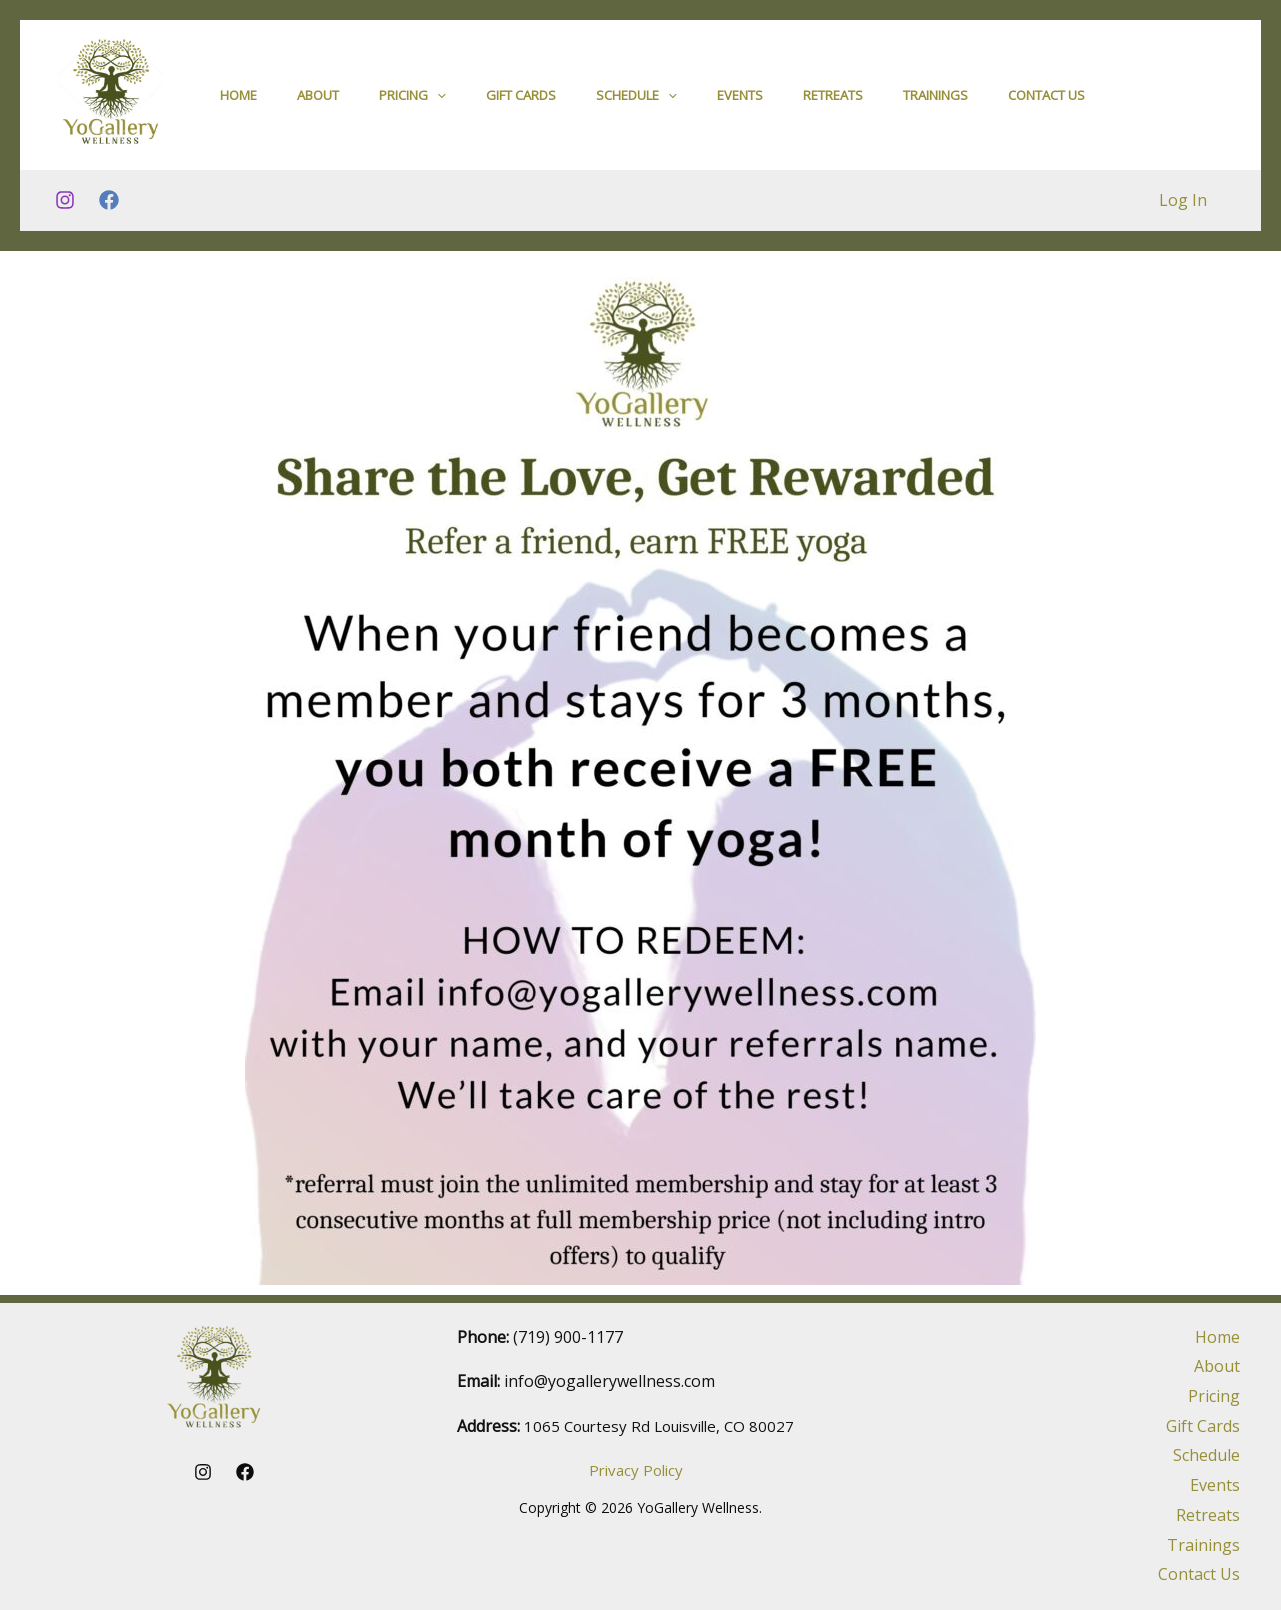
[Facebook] (109, 209)
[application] (437, 99)
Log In (1186, 208)
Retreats (833, 99)
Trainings (935, 99)
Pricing (412, 99)
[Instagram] (65, 209)
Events (740, 99)
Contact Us (1046, 99)
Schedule (636, 99)
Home (238, 99)
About (318, 99)
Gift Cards (521, 99)
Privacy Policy (636, 1470)
